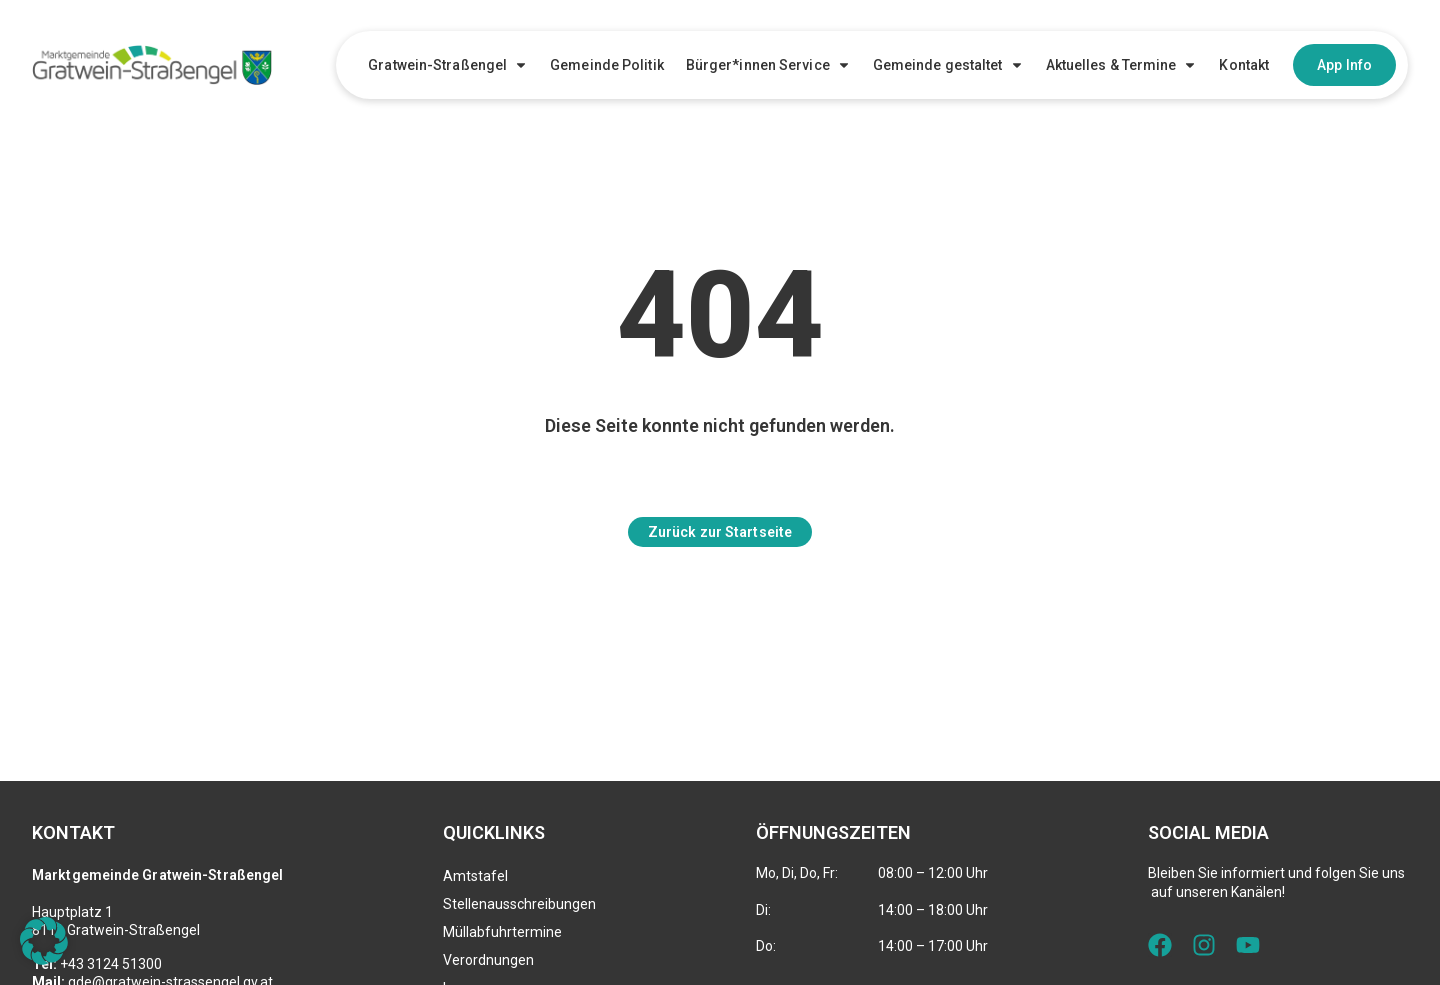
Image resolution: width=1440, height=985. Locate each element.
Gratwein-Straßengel (448, 65)
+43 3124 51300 (111, 964)
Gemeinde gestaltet (948, 65)
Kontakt (1244, 65)
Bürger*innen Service (768, 65)
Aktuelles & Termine (1122, 65)
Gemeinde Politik (607, 65)
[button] (44, 941)
